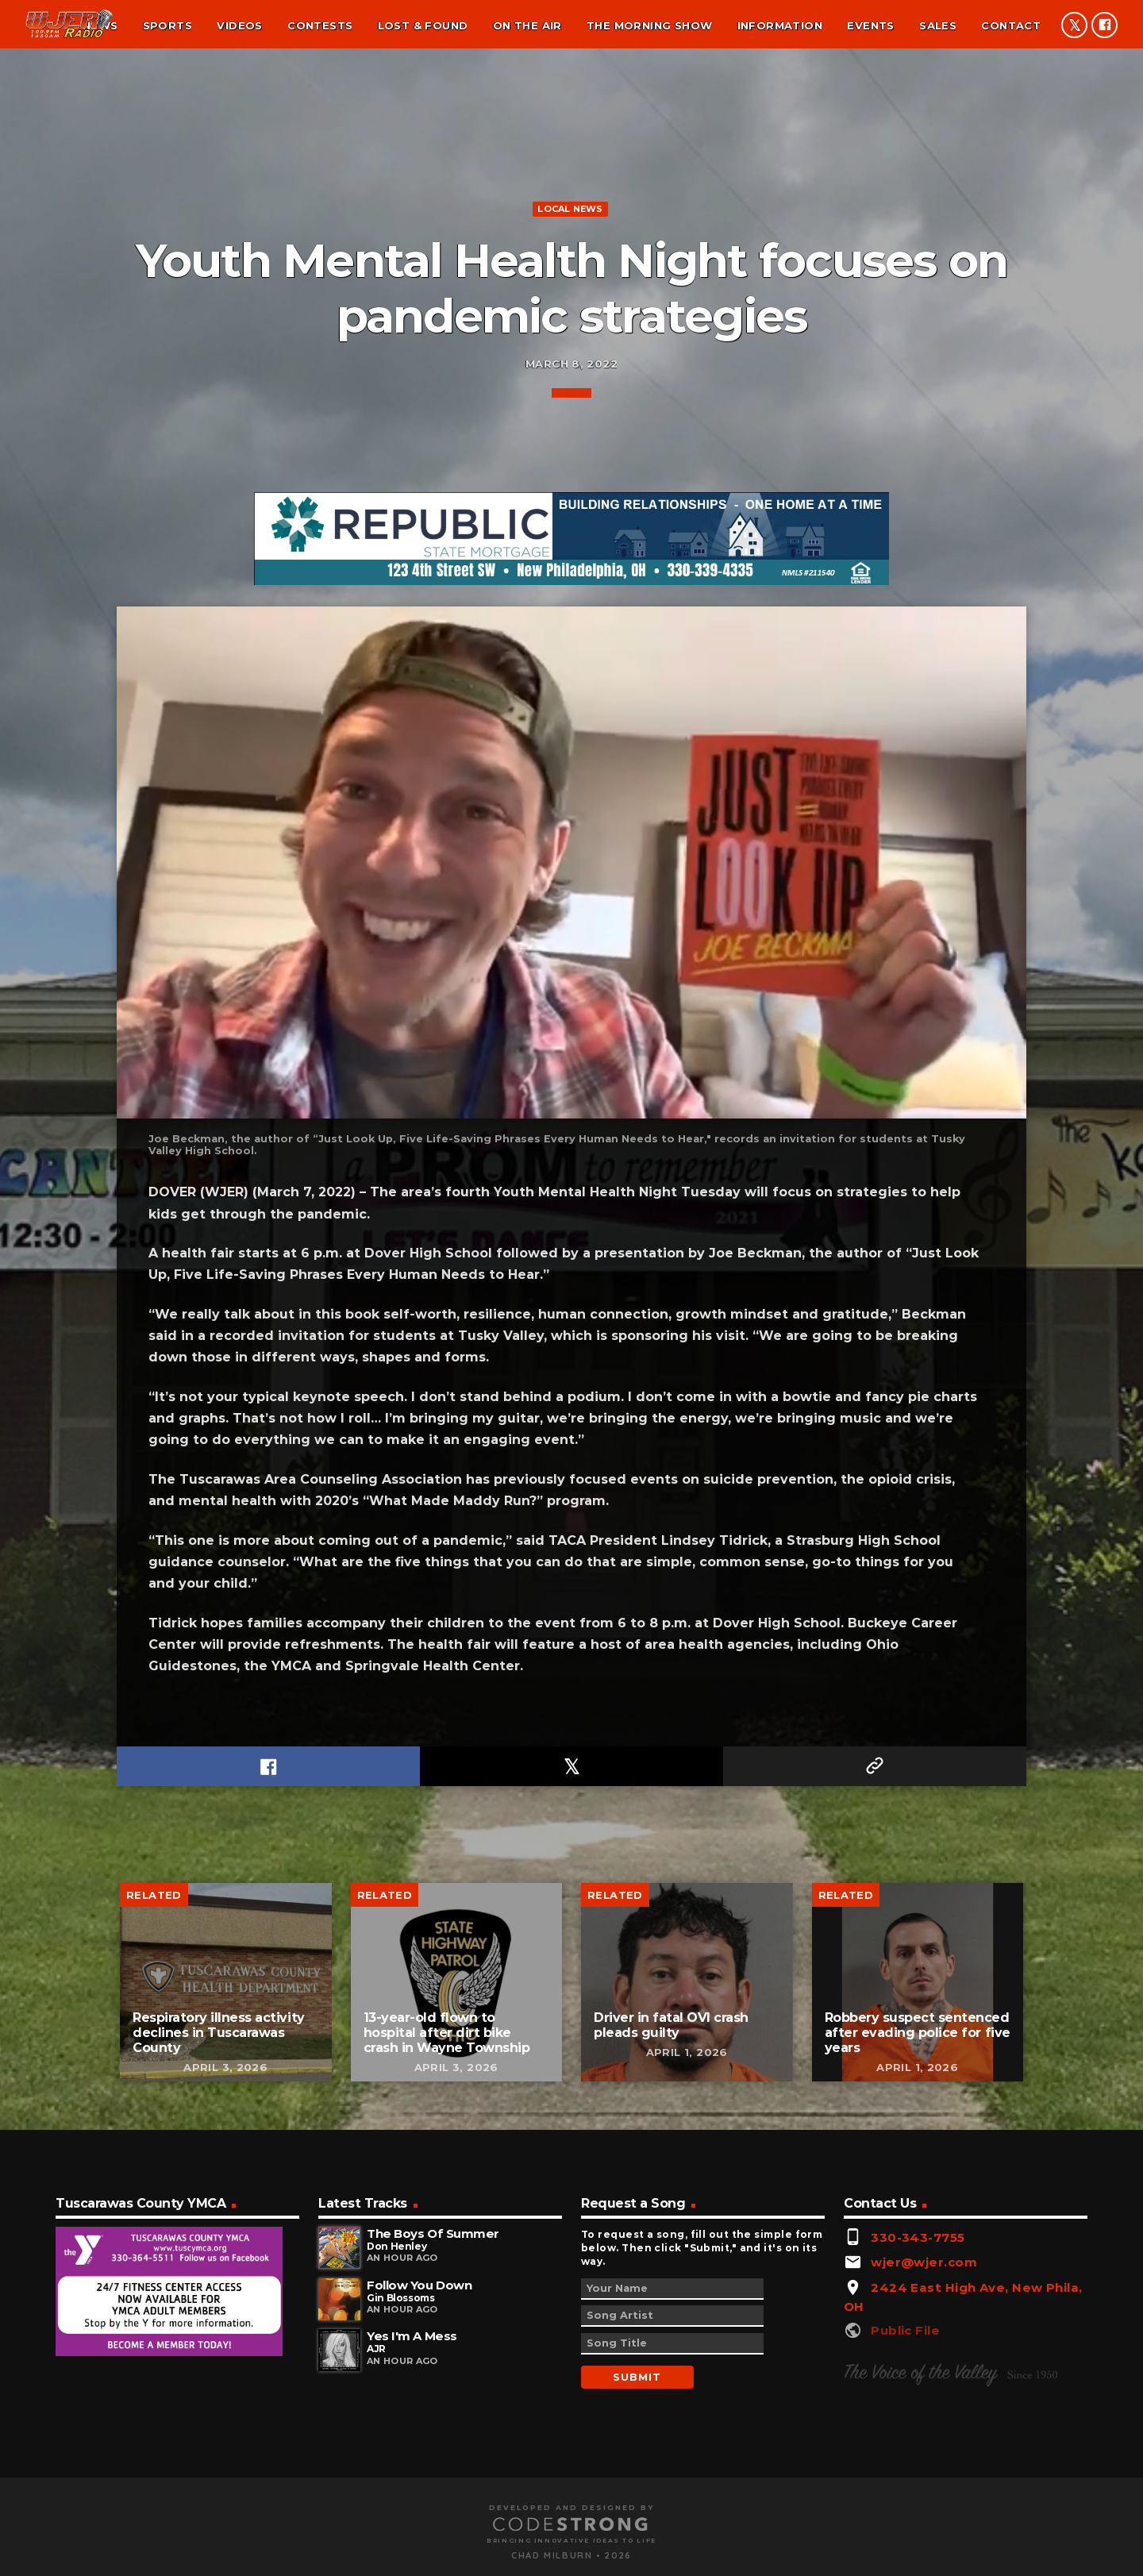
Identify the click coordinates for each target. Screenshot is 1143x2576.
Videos (239, 25)
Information (779, 25)
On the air (527, 25)
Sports (167, 25)
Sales (937, 25)
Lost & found (423, 25)
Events (870, 25)
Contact (1011, 25)
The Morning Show (649, 25)
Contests (319, 25)
